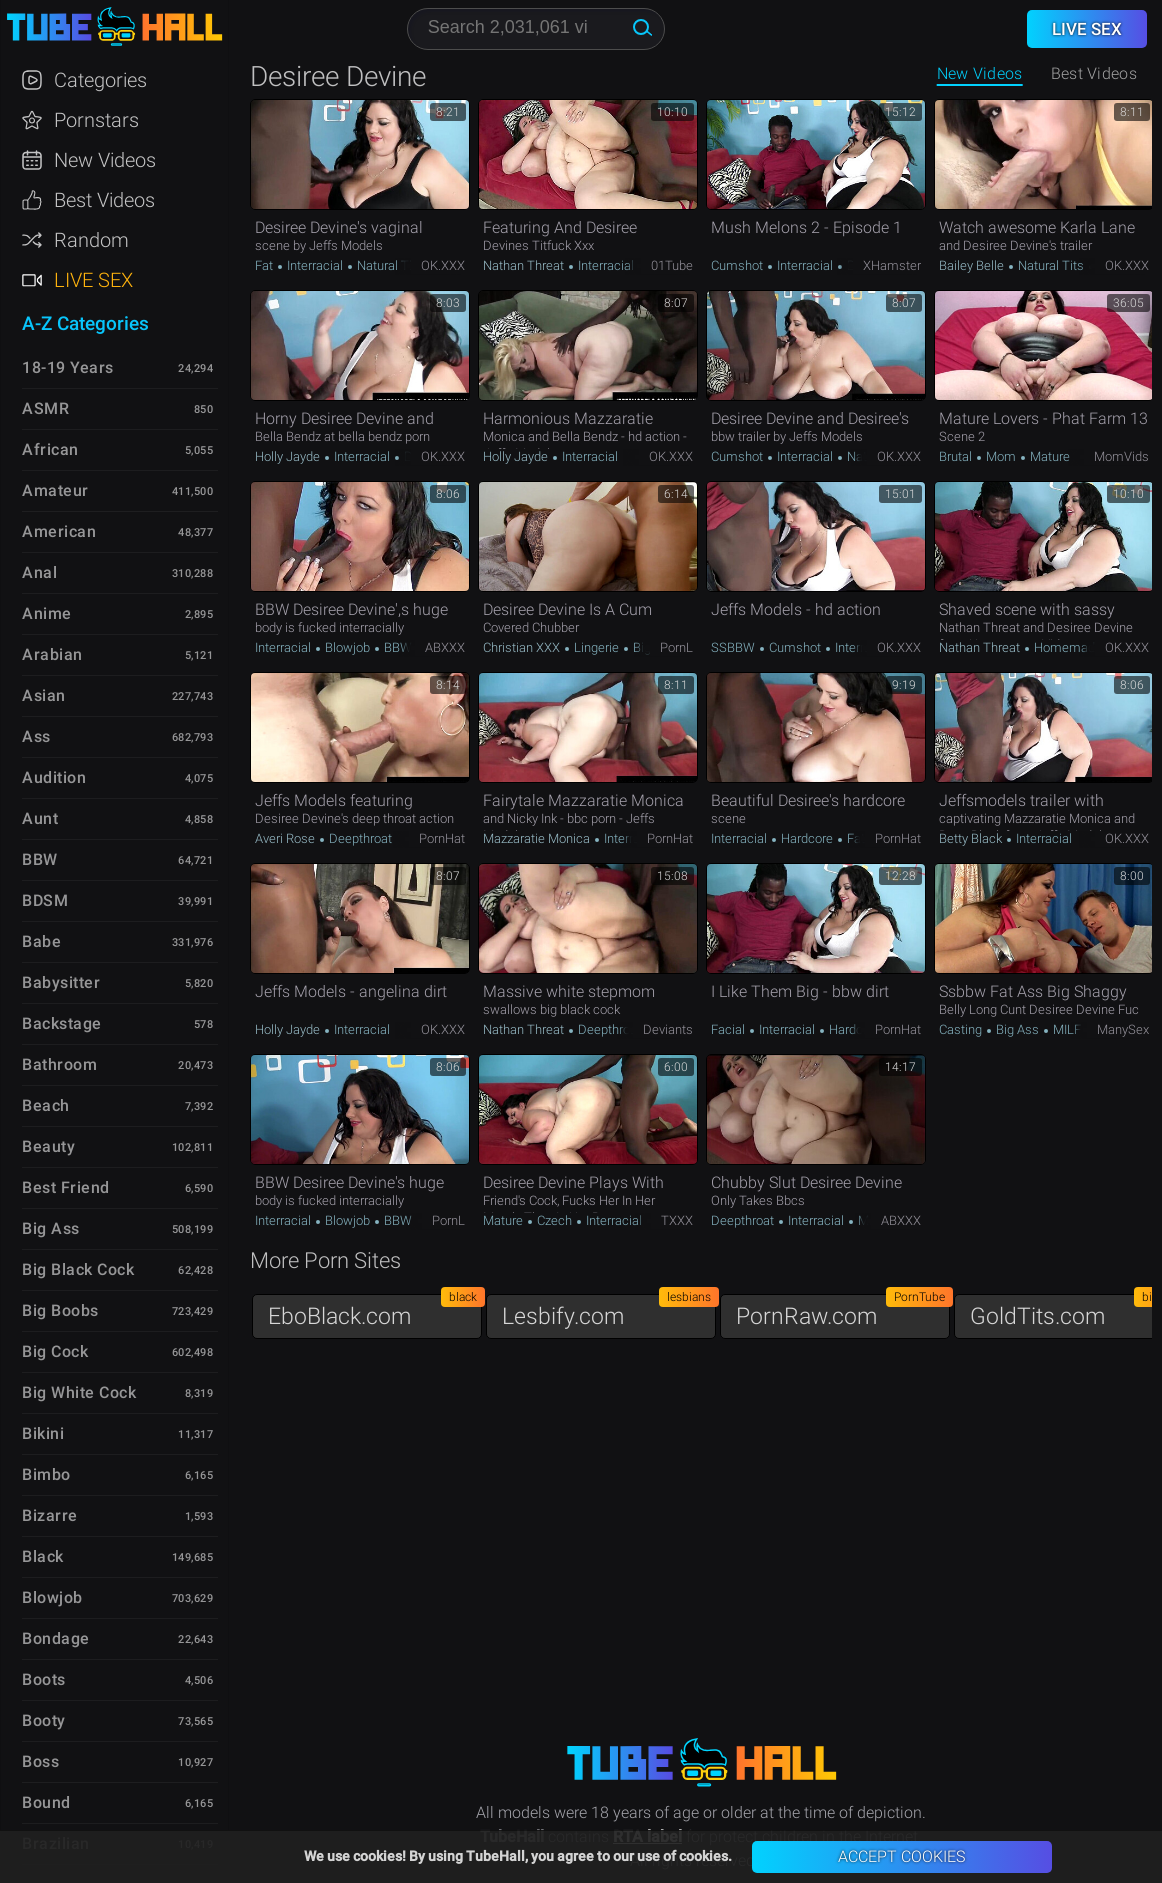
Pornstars (96, 120)
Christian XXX (523, 647)
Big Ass (653, 647)
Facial (729, 1029)
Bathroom (59, 1064)
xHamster (892, 265)
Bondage (56, 1638)
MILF (1065, 1029)
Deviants (668, 1029)
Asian (44, 695)
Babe (41, 941)
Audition (54, 777)
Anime (47, 613)
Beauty (48, 1146)
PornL (676, 647)
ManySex (1123, 1029)
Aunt (40, 818)
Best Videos (104, 200)
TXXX (677, 1220)
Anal (39, 572)
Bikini (43, 1433)
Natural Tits (388, 265)
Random (91, 240)
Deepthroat (359, 838)
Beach (46, 1105)
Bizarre (50, 1515)
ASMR (45, 408)
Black (43, 1556)
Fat (265, 265)
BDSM (45, 900)
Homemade (1066, 647)
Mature (1048, 456)
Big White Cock (79, 1392)
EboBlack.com (375, 1311)
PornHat (442, 838)
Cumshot (738, 265)
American (59, 531)
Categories (100, 80)
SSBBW (734, 647)
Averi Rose (286, 838)
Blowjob (347, 647)
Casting (962, 1029)
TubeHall (114, 27)
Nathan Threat (525, 265)
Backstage (62, 1023)
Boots (44, 1679)
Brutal (957, 456)
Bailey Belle (973, 265)
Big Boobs (60, 1310)
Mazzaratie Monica (538, 838)
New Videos (980, 73)
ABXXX (445, 647)
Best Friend (66, 1187)
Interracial (315, 265)
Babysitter (61, 982)
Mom (1001, 456)
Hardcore (807, 838)
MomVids (1121, 456)
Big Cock (55, 1351)
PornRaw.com (843, 1311)
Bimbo (46, 1474)
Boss (40, 1761)
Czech (554, 1220)
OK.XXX (443, 265)
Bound (46, 1802)
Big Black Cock (78, 1269)
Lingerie (596, 647)
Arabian (52, 654)
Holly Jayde (289, 456)
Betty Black (972, 838)
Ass (36, 736)
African (50, 449)
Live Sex (93, 280)
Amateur (55, 490)
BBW (396, 647)
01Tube (672, 265)
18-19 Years (68, 367)
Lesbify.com (609, 1311)
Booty (44, 1720)
